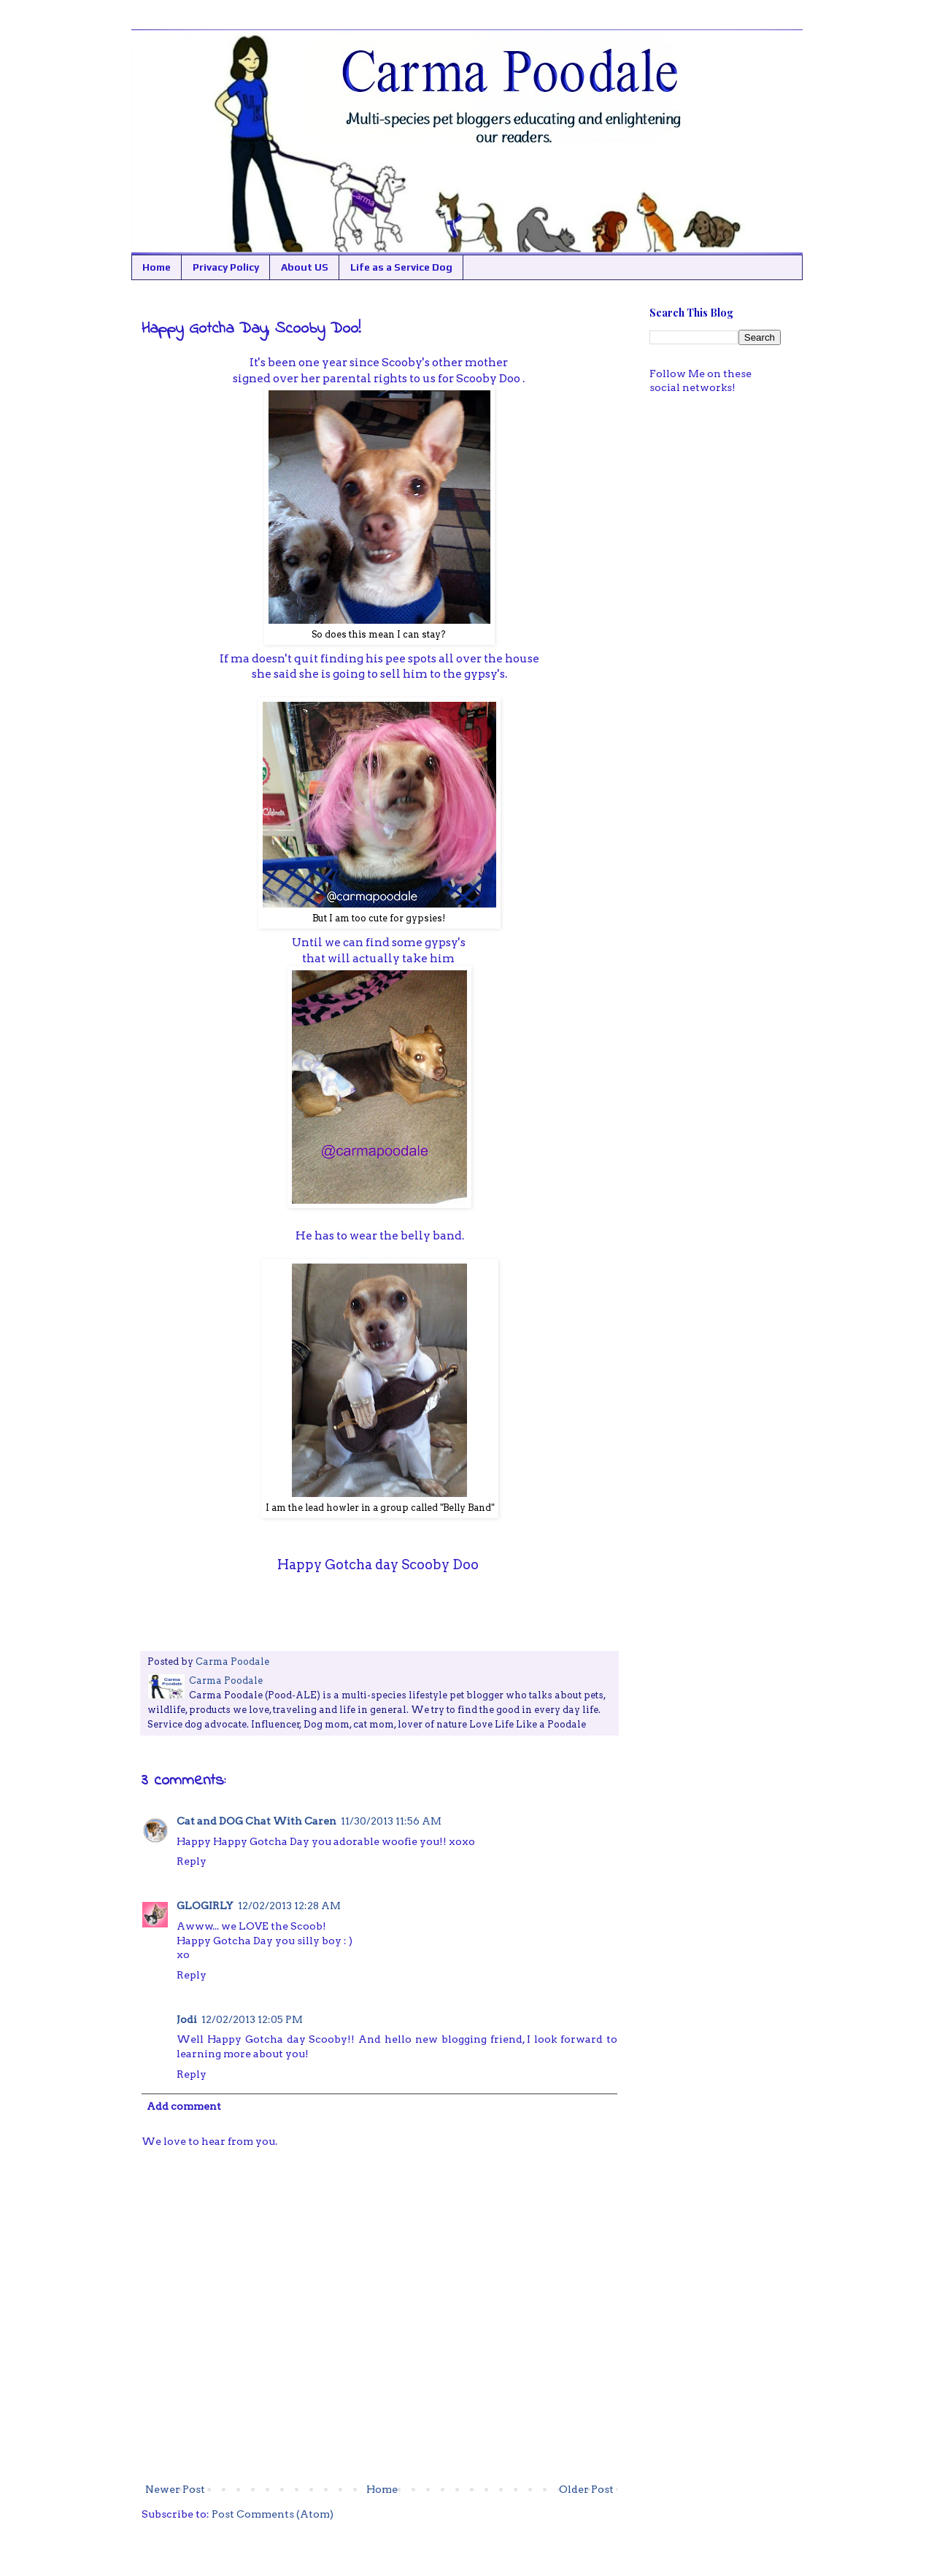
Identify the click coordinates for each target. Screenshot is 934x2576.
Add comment (184, 2106)
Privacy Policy (226, 267)
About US (304, 267)
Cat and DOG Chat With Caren (256, 1821)
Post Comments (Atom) (272, 2514)
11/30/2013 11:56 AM (391, 1821)
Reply (192, 1861)
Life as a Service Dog (401, 267)
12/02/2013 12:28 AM (289, 1905)
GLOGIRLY (205, 1905)
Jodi (187, 2019)
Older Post (586, 2489)
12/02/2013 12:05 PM (252, 2019)
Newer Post (175, 2489)
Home (156, 267)
